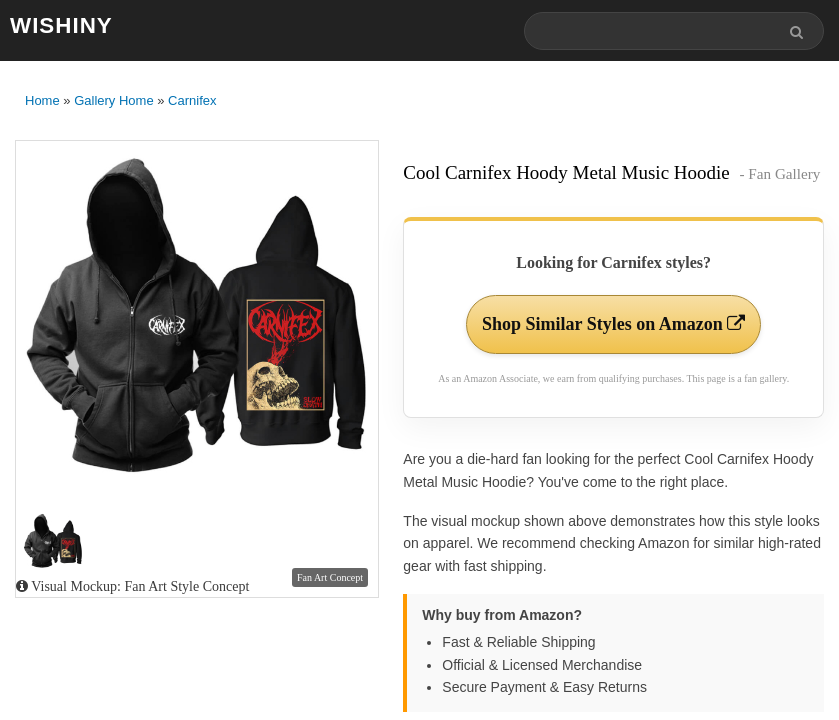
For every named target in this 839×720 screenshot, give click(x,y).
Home (42, 100)
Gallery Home (113, 100)
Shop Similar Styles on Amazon (613, 324)
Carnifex (192, 100)
